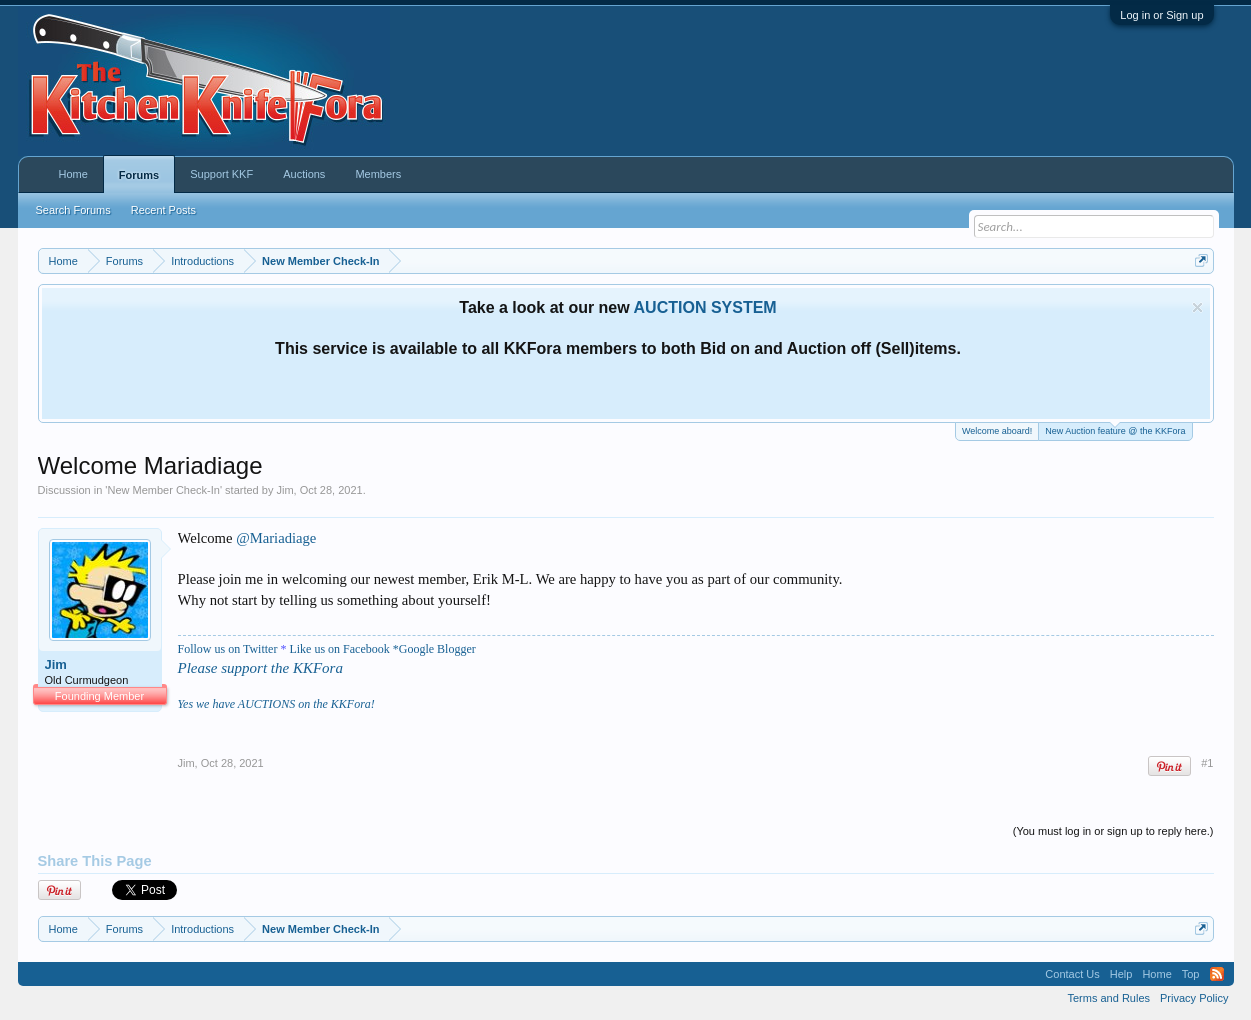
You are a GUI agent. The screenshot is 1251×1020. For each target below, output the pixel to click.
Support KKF (221, 174)
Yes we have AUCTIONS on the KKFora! (276, 704)
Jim (284, 490)
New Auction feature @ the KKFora (1115, 429)
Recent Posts (163, 210)
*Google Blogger (434, 649)
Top (1191, 974)
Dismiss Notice (1197, 307)
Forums (139, 175)
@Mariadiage (276, 538)
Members (378, 174)
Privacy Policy (1194, 998)
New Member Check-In (163, 490)
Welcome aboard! (997, 431)
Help (1121, 974)
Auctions (304, 174)
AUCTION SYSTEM (705, 307)
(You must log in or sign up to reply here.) (1113, 831)
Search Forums (73, 210)
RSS (1217, 974)
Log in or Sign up (1161, 15)
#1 (1207, 763)
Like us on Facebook (339, 649)
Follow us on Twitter (228, 649)
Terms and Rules (1108, 998)
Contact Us (1072, 974)
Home (73, 174)
